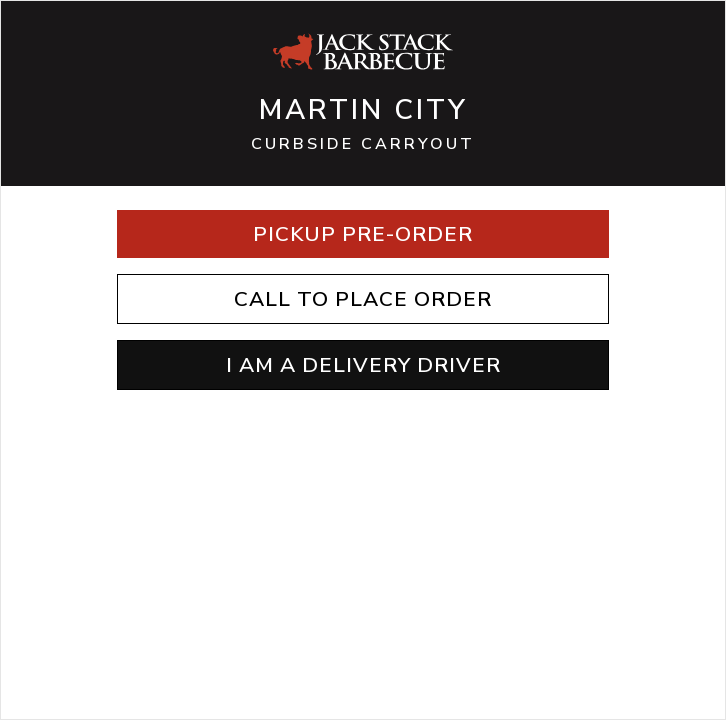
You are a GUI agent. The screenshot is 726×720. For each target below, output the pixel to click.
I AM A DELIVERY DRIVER (363, 365)
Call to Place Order (363, 299)
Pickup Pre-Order (363, 234)
